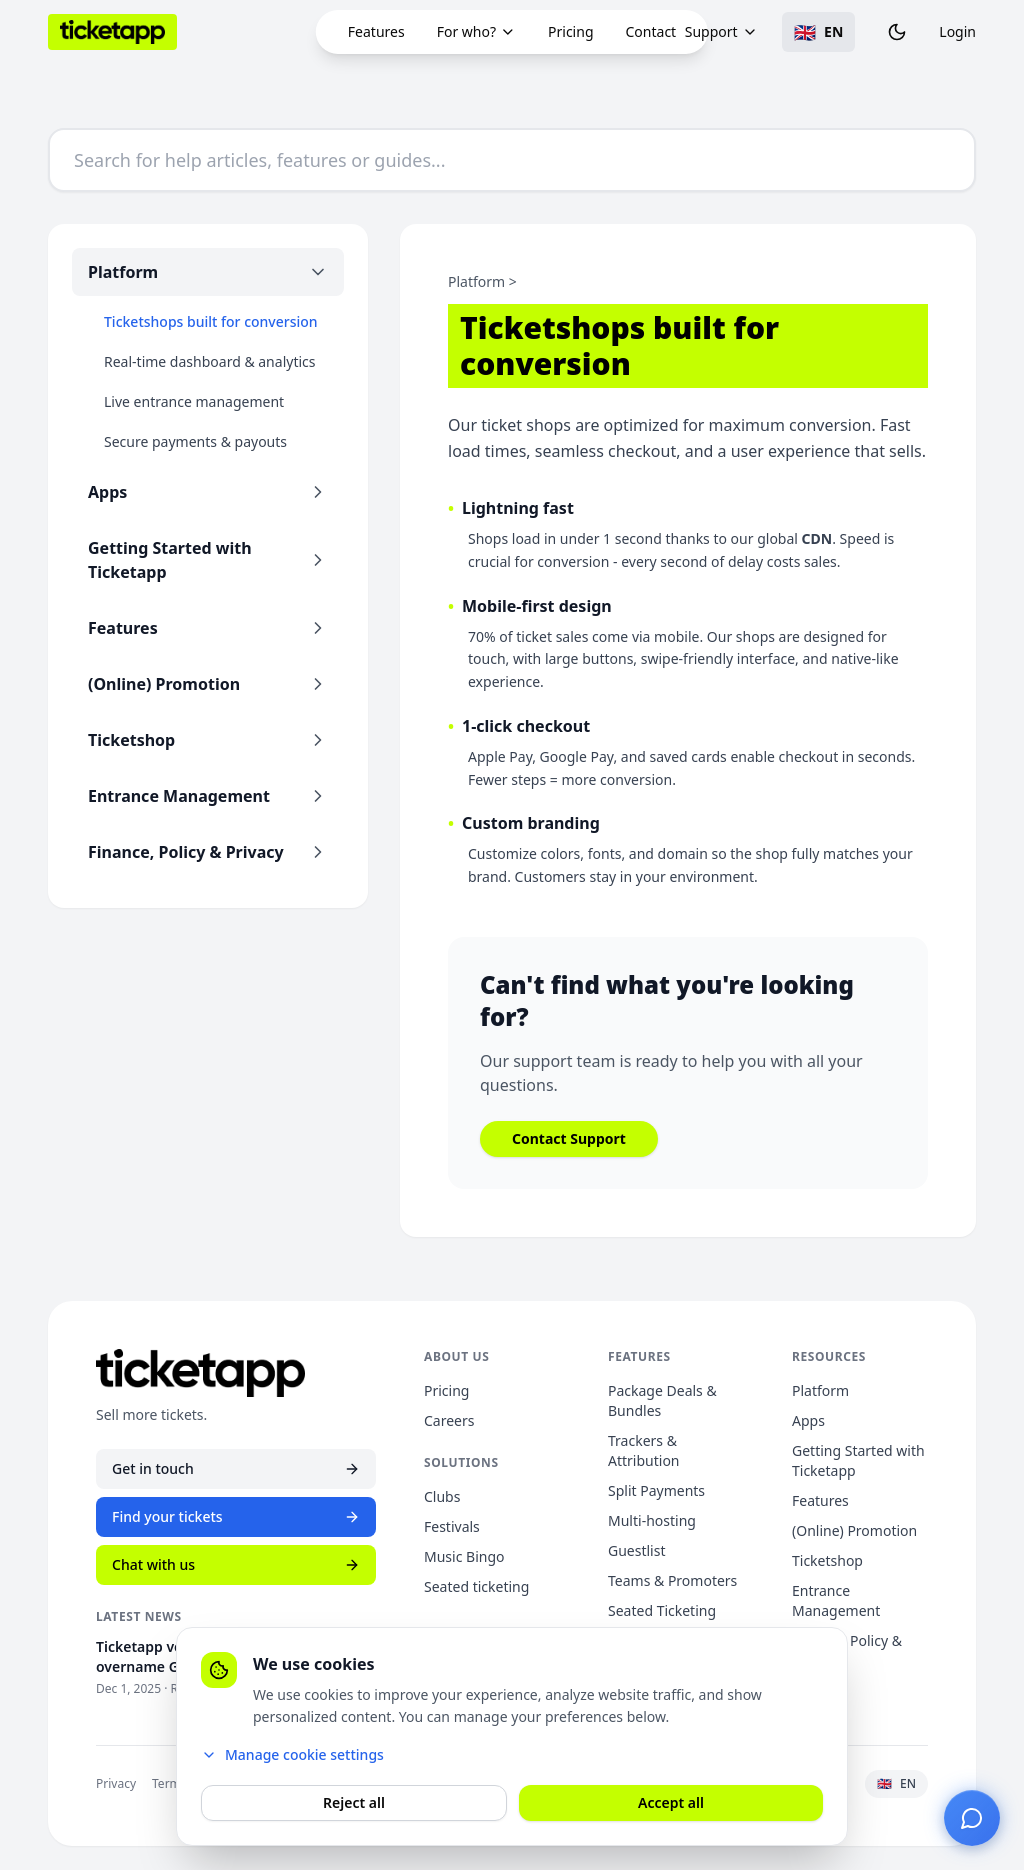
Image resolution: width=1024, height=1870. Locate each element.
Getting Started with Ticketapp (858, 1460)
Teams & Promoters (672, 1580)
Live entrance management (194, 401)
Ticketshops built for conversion (211, 321)
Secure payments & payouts (195, 441)
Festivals (452, 1526)
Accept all (671, 1802)
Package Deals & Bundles (662, 1400)
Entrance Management (836, 1600)
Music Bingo (464, 1556)
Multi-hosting (652, 1520)
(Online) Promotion (854, 1530)
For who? (476, 31)
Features (376, 31)
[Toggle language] (819, 32)
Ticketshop (827, 1560)
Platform (820, 1390)
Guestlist (636, 1550)
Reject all (354, 1802)
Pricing (570, 31)
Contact (651, 31)
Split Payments (656, 1490)
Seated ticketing (476, 1586)
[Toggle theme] (897, 32)
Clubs (442, 1496)
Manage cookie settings (292, 1754)
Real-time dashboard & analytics (209, 361)
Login (957, 31)
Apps (808, 1420)
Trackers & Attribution (644, 1450)
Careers (449, 1420)
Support (721, 31)
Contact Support (569, 1138)
